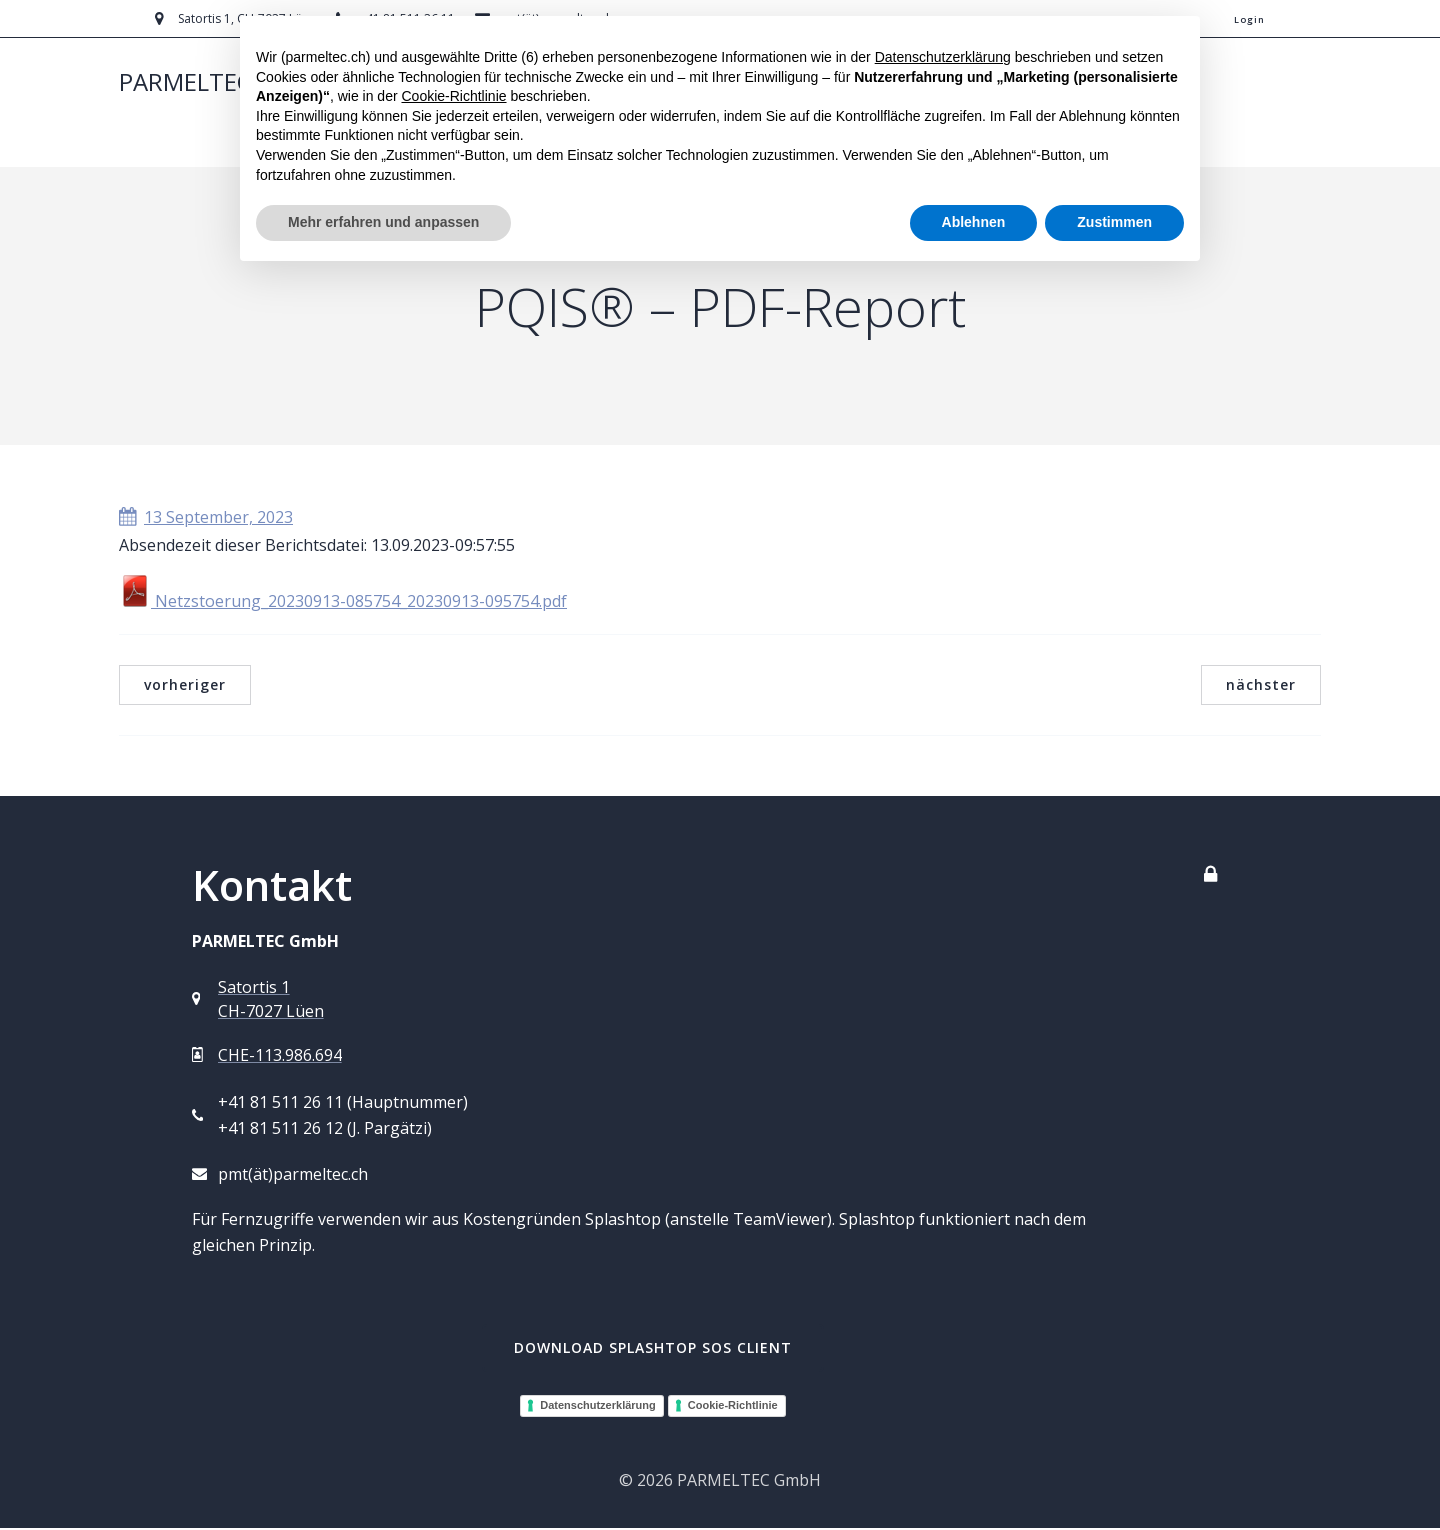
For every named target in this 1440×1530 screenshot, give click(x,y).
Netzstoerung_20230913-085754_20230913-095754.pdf (343, 603)
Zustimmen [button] (1114, 222)
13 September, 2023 (206, 519)
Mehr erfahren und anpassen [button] (383, 222)
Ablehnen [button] (974, 222)
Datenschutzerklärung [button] (943, 57)
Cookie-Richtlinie (733, 1407)
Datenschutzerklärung (598, 1407)
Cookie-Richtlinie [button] (453, 96)
